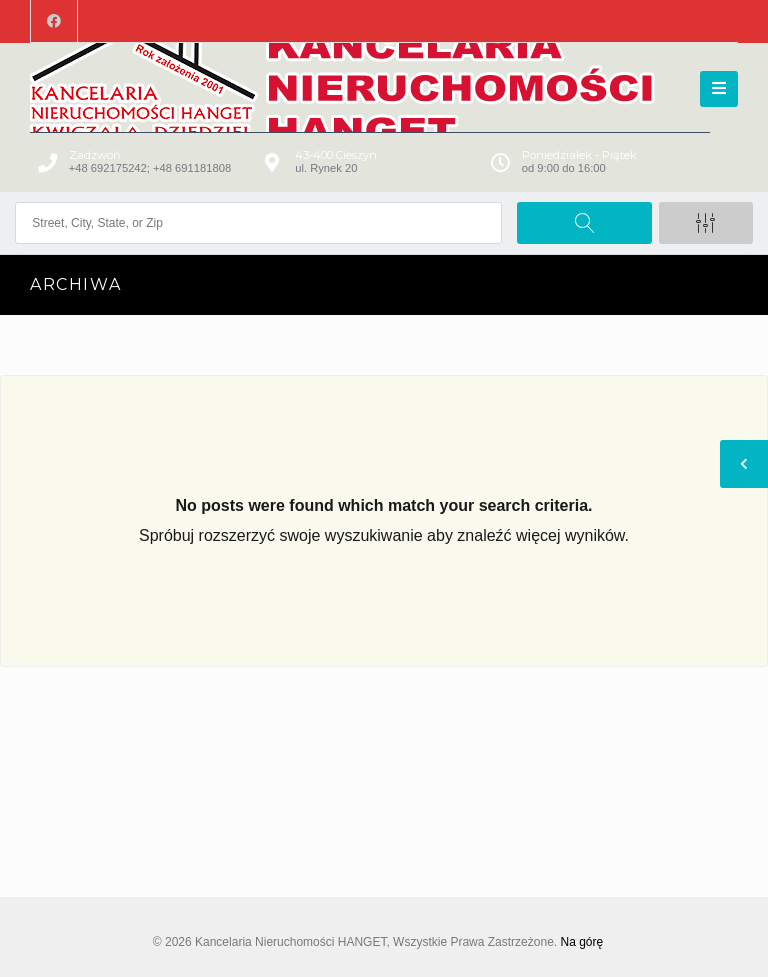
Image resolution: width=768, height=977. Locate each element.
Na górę (581, 942)
